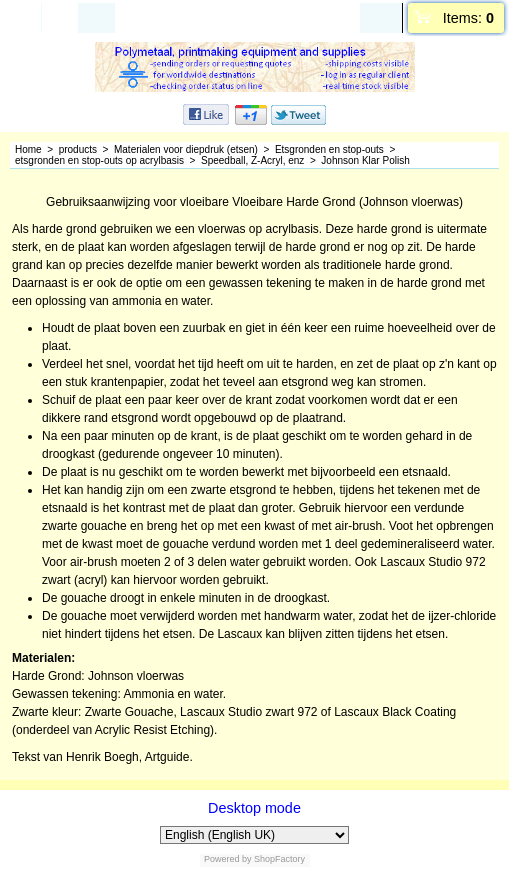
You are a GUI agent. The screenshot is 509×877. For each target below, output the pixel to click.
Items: (468, 18)
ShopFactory (279, 859)
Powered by (228, 859)
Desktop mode (254, 808)
